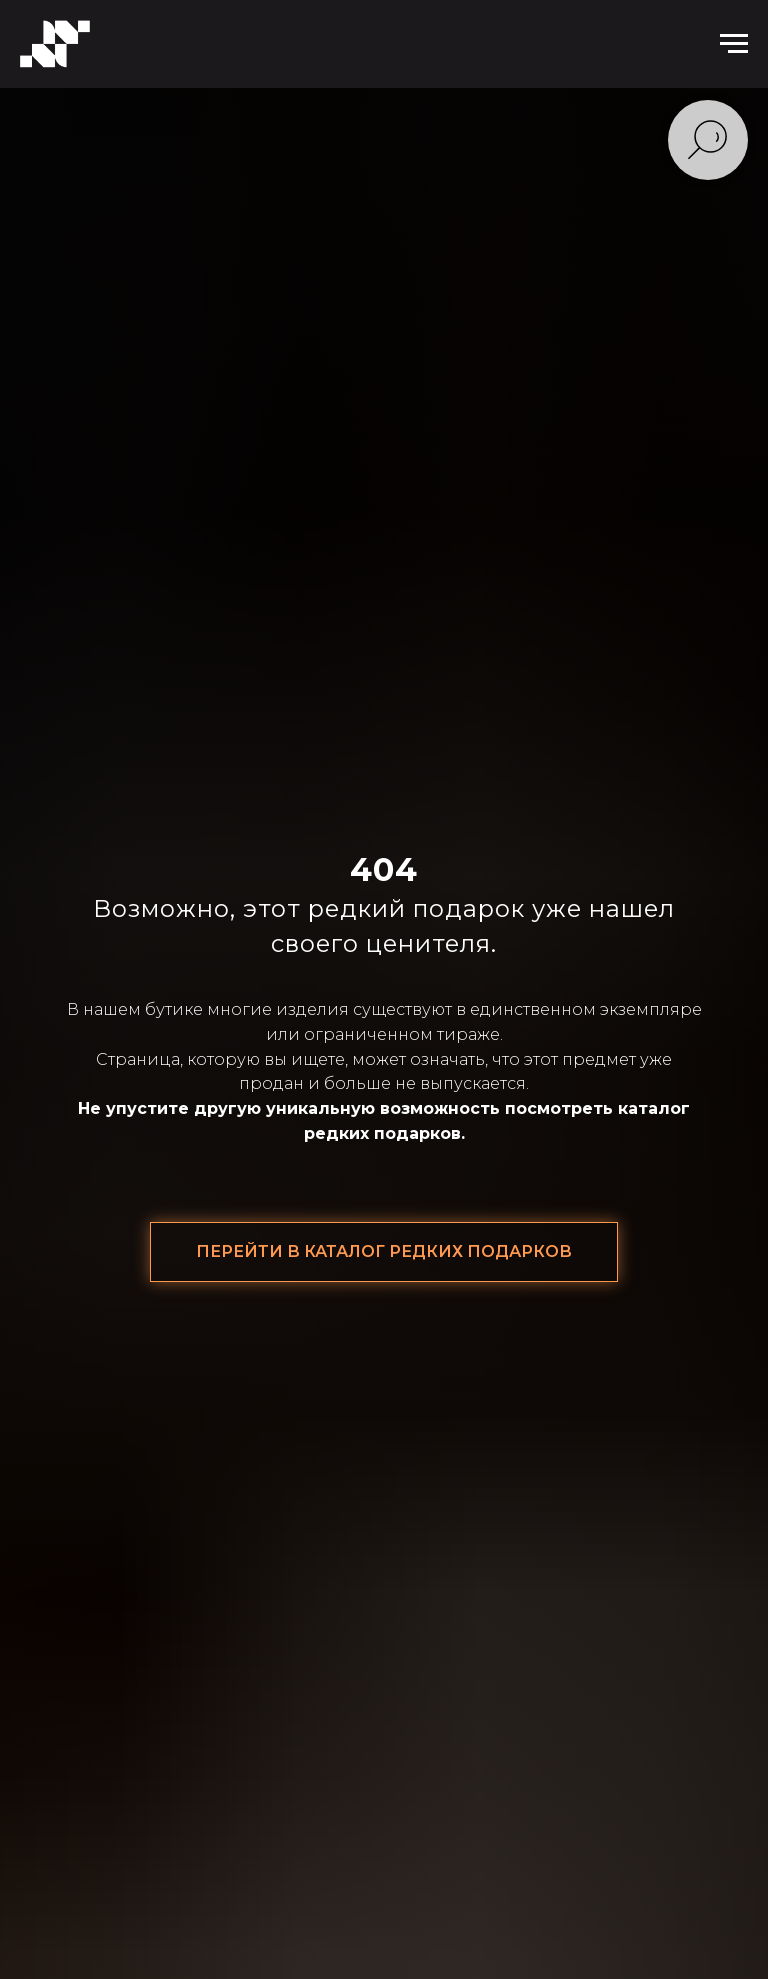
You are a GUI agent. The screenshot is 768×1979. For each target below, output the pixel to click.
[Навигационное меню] (734, 44)
